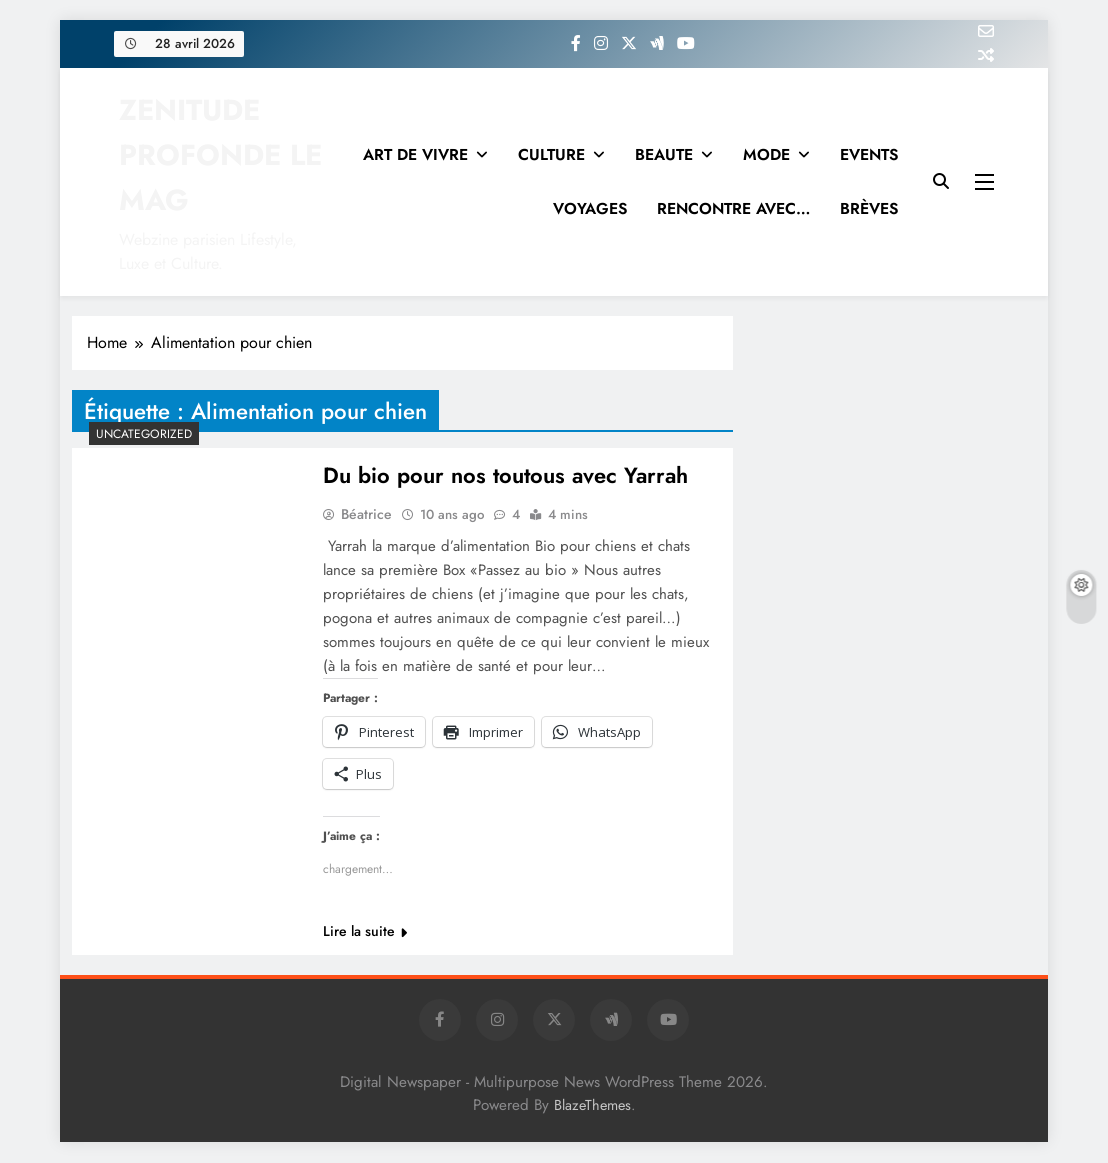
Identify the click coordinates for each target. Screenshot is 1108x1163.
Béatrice (366, 515)
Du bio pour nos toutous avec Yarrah (505, 476)
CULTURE (551, 154)
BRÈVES (869, 208)
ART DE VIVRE (415, 154)
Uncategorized (144, 434)
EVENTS (869, 154)
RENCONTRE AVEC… (733, 208)
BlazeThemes (592, 1106)
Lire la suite (365, 932)
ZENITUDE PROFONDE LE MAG (220, 155)
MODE (766, 154)
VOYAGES (590, 208)
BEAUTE (664, 154)
